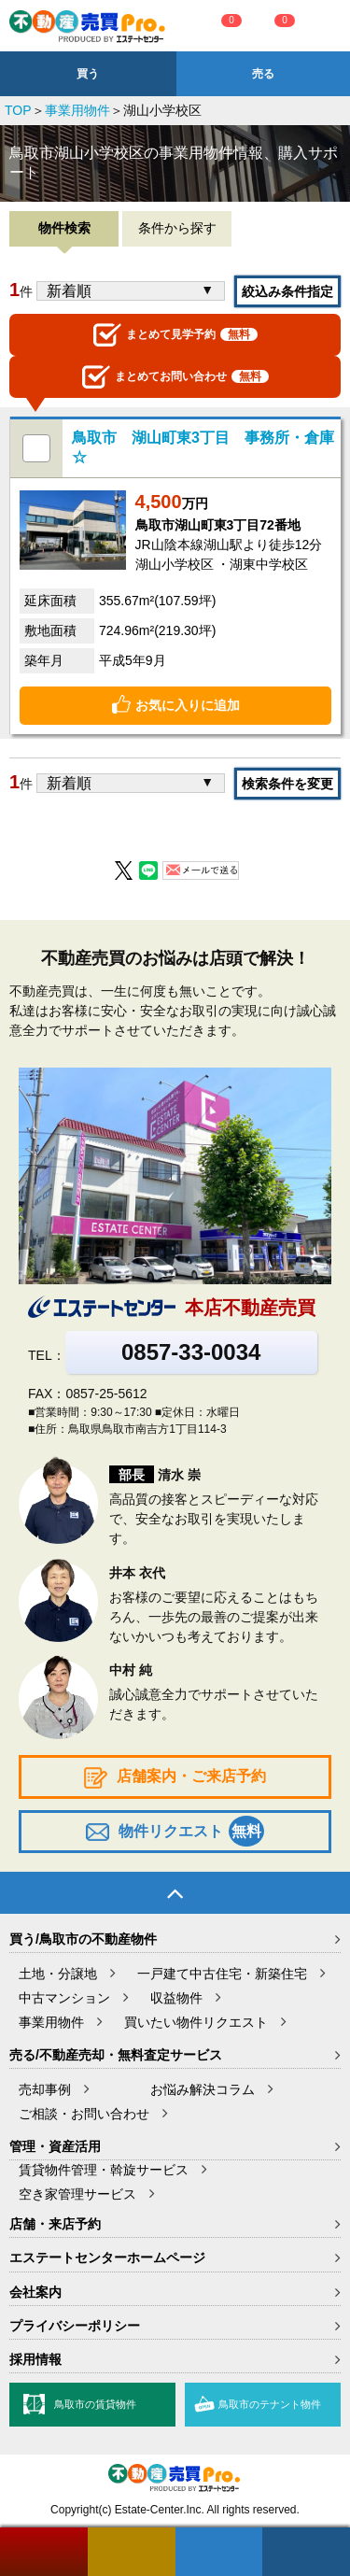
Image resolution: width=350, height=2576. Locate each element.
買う (88, 73)
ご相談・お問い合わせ (84, 2113)
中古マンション (64, 1997)
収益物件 (176, 1997)
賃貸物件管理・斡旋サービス (104, 2169)
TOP (18, 110)
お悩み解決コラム (202, 2089)
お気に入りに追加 (187, 705)
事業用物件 (77, 110)
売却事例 (45, 2089)
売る (263, 73)
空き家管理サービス (77, 2194)
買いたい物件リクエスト (196, 2022)
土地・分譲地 (58, 1973)
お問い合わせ (175, 377)
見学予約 (175, 335)
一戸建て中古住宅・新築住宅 (222, 1973)
